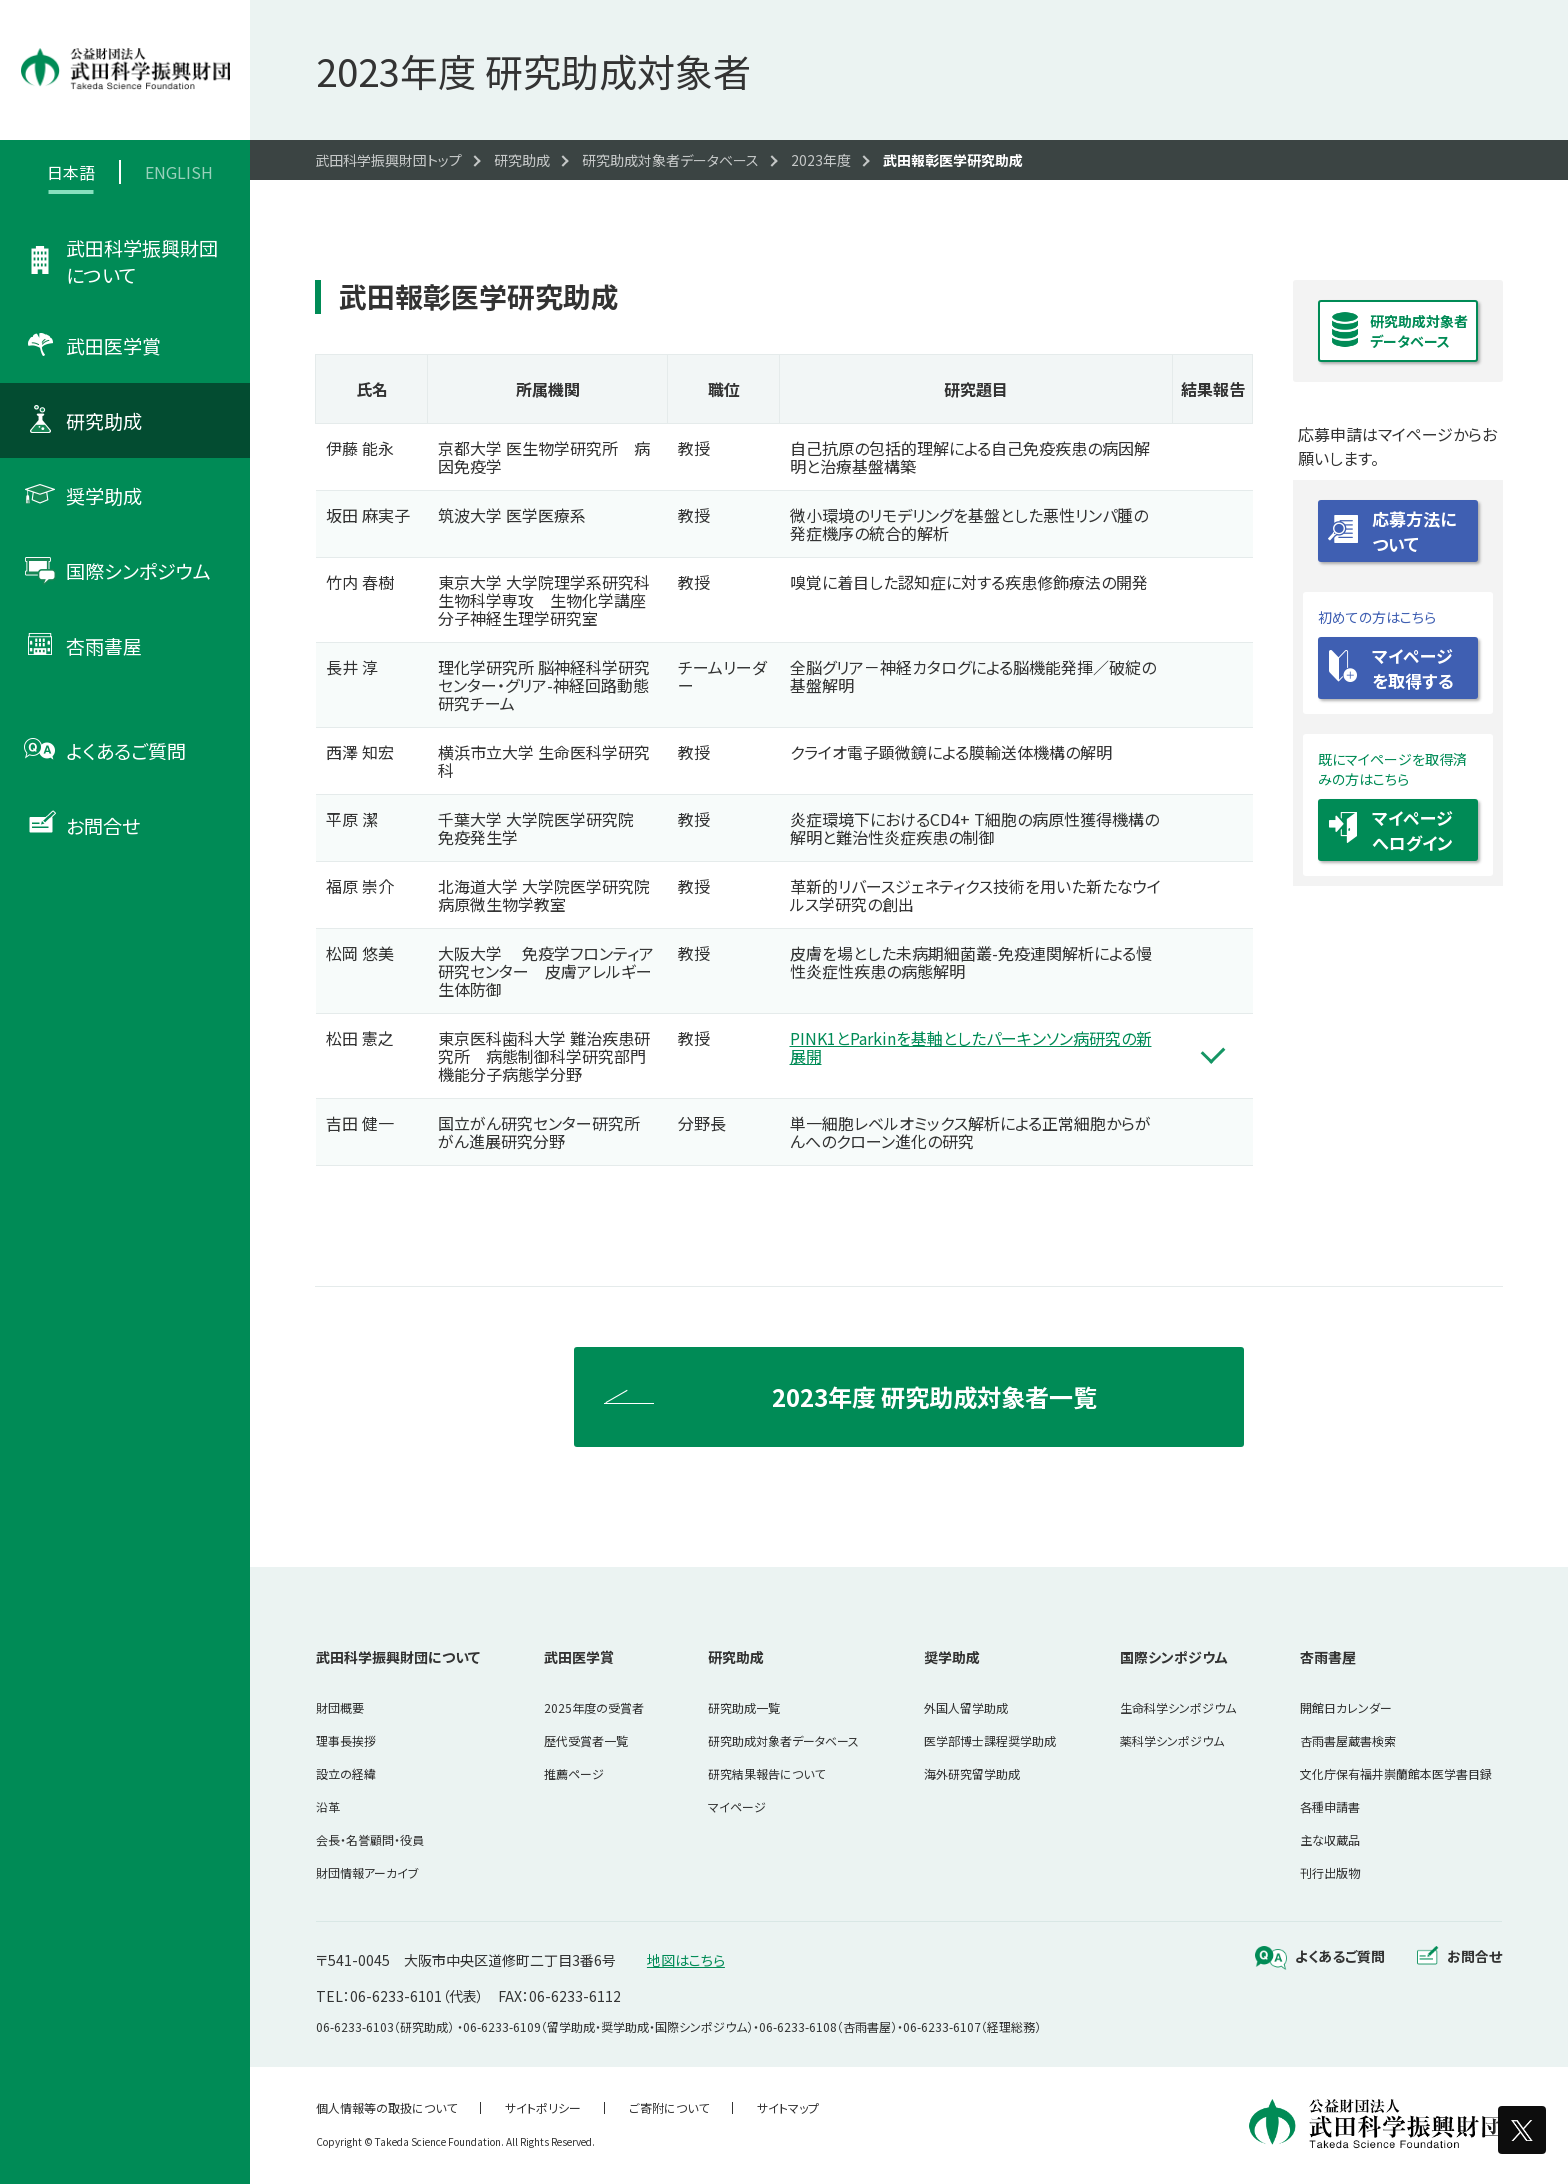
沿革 (328, 1806)
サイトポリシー (543, 2107)
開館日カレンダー (1346, 1707)
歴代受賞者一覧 (586, 1740)
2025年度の (594, 1707)
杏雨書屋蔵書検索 (1348, 1740)
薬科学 (1172, 1740)
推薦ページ (574, 1773)
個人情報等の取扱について (386, 2107)
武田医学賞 (579, 1657)
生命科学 (1178, 1707)
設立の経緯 (346, 1773)
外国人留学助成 (966, 1707)
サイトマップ (788, 2107)
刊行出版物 (1330, 1872)
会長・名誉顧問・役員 (370, 1839)
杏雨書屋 (1328, 1657)
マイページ (737, 1806)
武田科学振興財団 (398, 1657)
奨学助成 (952, 1657)
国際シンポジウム (1174, 1657)
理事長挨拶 (346, 1740)
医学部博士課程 (990, 1740)
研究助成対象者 (783, 1740)
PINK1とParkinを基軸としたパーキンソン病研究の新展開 (971, 1047)
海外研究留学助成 (972, 1773)
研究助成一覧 (744, 1707)
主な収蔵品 (1330, 1839)
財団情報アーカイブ (367, 1872)
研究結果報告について (766, 1773)
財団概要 (340, 1707)
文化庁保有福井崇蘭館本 (1396, 1773)
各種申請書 (1330, 1806)
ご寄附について (669, 2107)
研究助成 (736, 1657)
